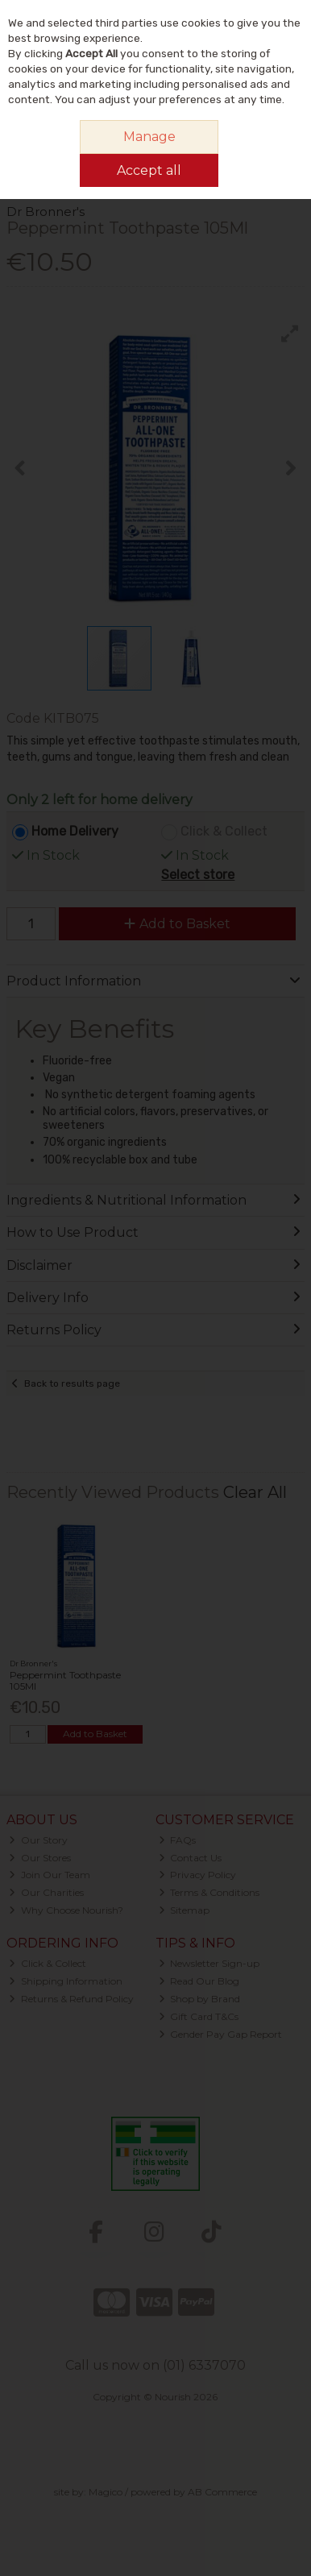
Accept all (149, 170)
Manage (149, 136)
